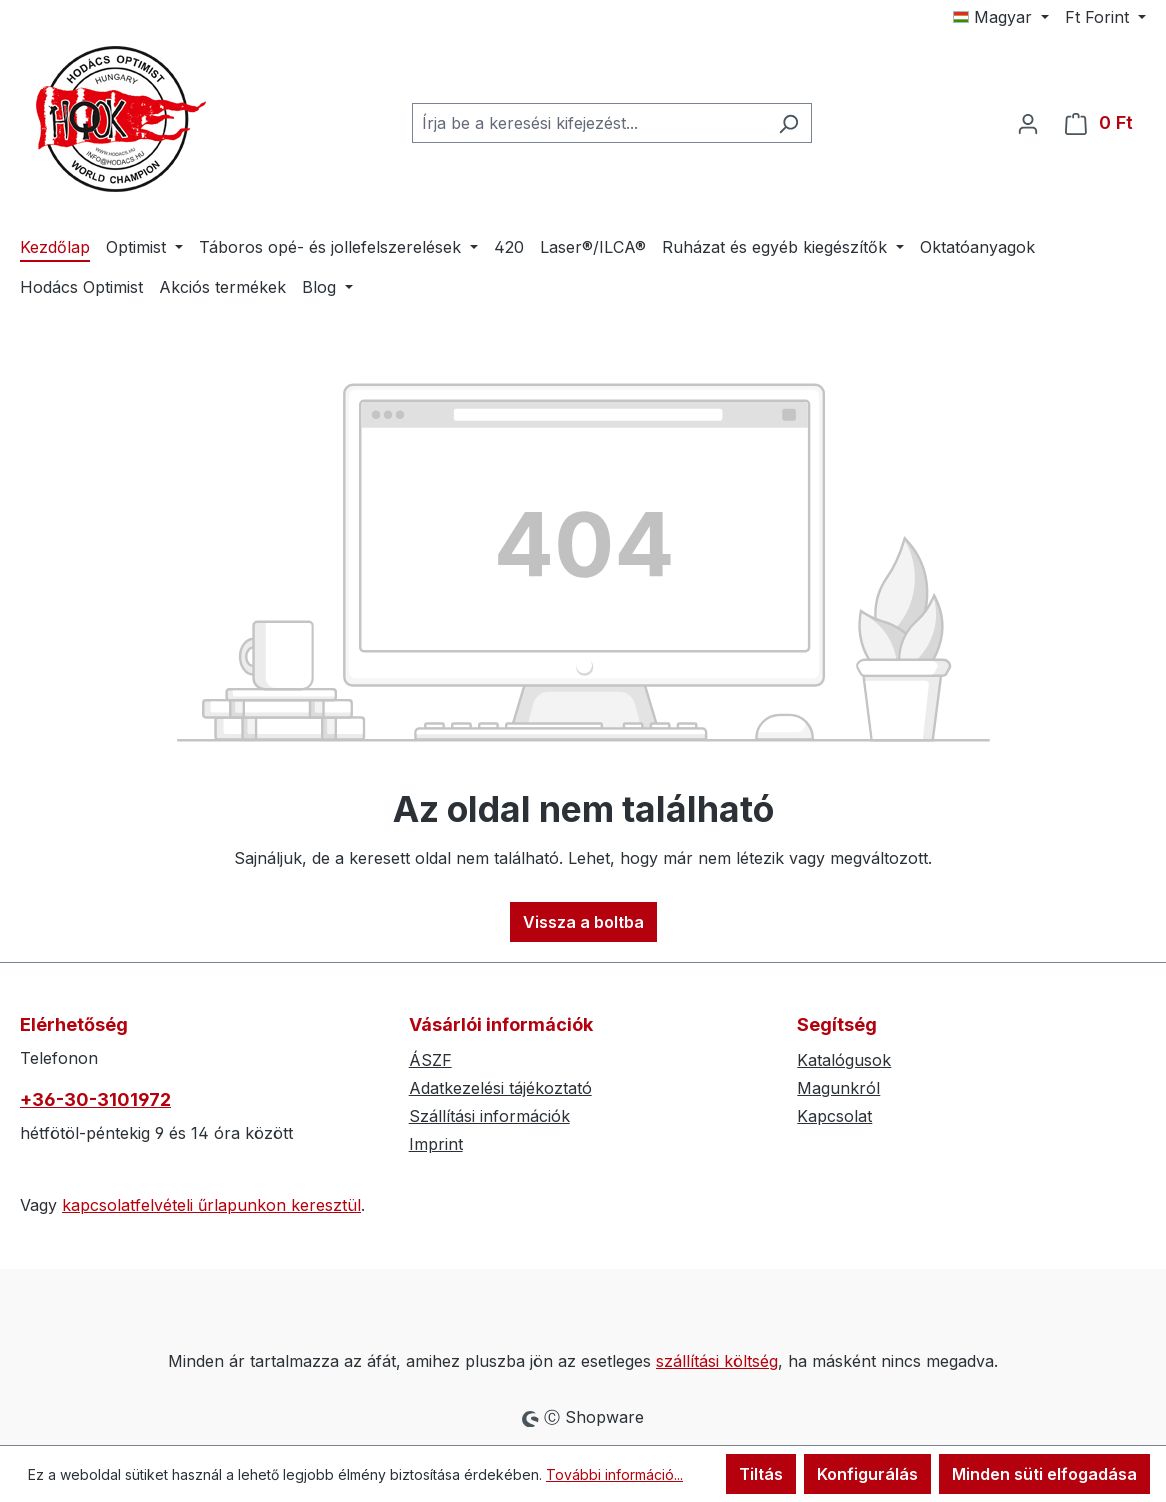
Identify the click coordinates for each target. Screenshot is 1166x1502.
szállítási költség (717, 1361)
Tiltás (761, 1474)
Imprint (436, 1144)
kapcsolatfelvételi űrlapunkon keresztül (211, 1205)
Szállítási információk (489, 1116)
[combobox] (589, 123)
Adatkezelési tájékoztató (500, 1088)
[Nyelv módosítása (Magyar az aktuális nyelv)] (1001, 17)
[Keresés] (788, 123)
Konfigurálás (867, 1474)
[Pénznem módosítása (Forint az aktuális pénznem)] (1105, 17)
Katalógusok (844, 1060)
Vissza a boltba (583, 922)
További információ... (614, 1474)
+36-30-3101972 (95, 1099)
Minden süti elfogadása (1044, 1474)
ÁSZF (430, 1060)
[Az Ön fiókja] (1028, 123)
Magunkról (838, 1088)
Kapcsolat (834, 1116)
